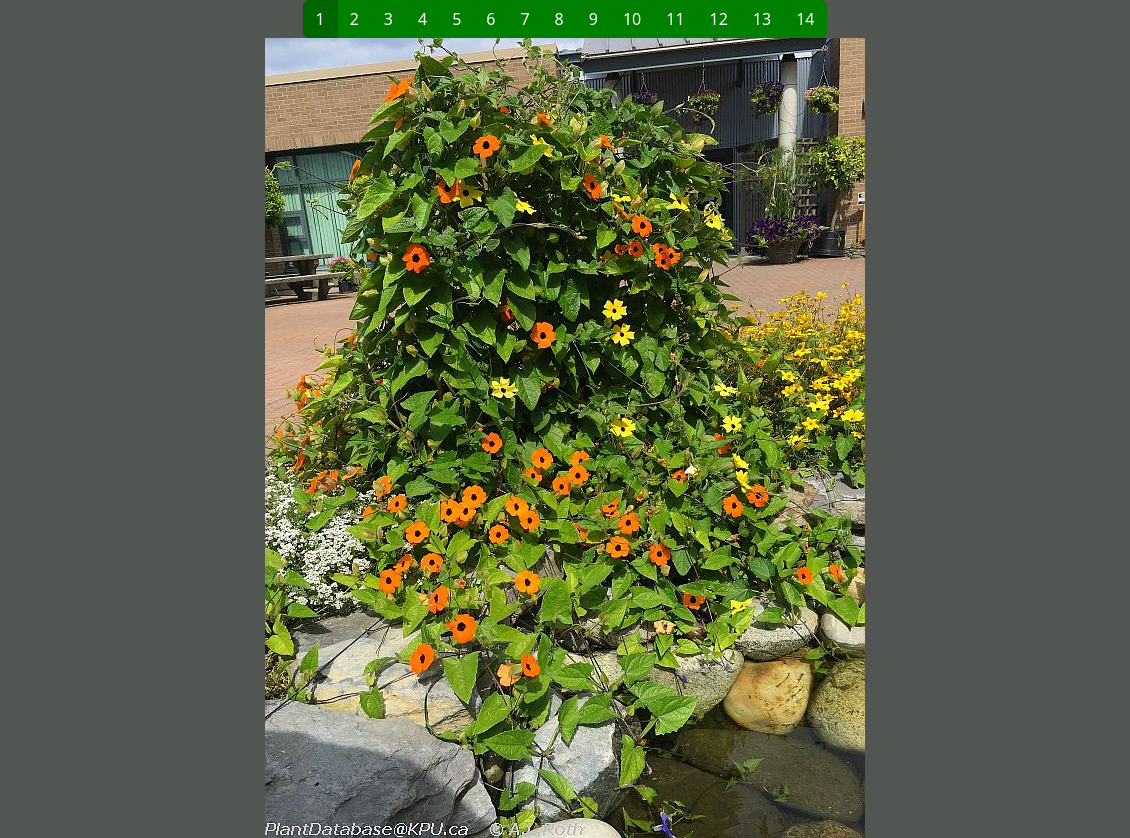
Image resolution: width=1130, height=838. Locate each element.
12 (719, 19)
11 (675, 19)
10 (632, 19)
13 (762, 19)
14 (805, 19)
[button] (331, 438)
